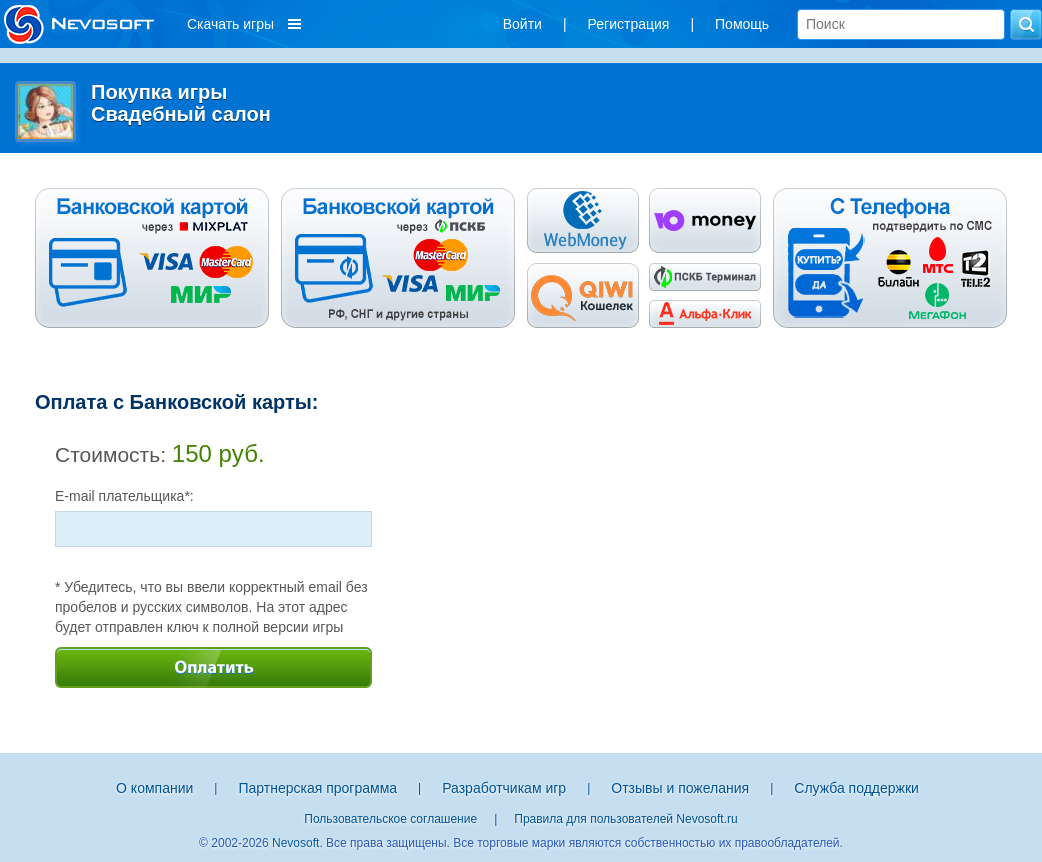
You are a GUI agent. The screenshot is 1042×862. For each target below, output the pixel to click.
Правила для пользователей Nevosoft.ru (625, 819)
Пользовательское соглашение (390, 819)
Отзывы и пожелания (680, 788)
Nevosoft (295, 843)
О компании (154, 788)
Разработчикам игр (504, 788)
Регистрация (629, 24)
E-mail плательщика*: (124, 496)
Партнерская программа (317, 788)
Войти (522, 24)
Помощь (742, 24)
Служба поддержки (856, 788)
